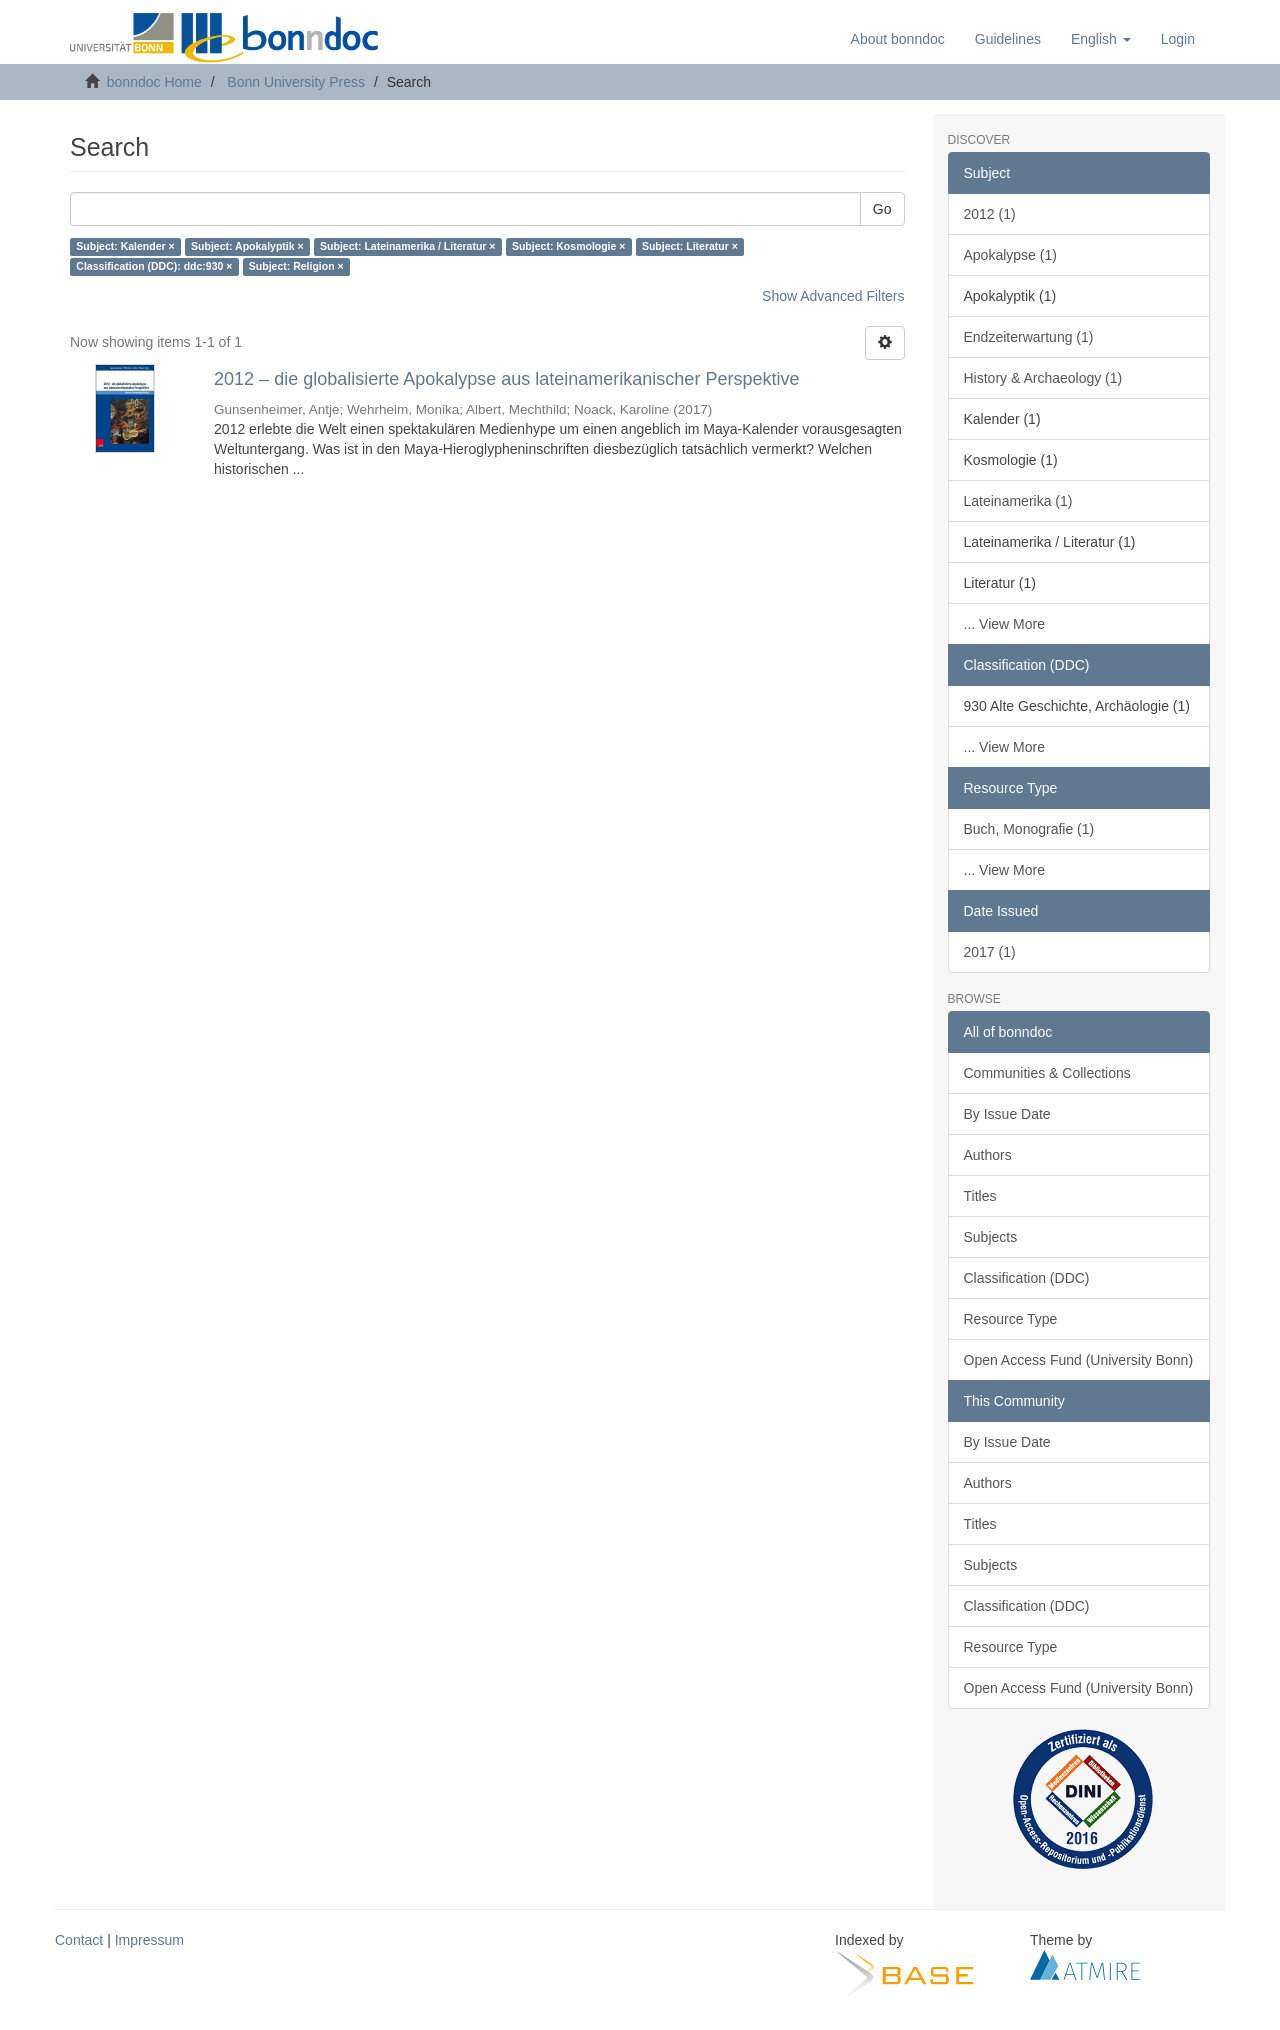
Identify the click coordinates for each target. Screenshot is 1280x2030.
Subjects (991, 1237)
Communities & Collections (1047, 1073)
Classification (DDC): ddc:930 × (154, 267)
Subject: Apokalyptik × (247, 247)
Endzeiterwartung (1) (1029, 337)
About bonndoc (898, 39)
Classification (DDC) (1027, 1278)
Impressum (149, 1940)
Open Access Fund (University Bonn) (1079, 1360)
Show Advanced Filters (833, 296)
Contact (79, 1940)
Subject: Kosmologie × (568, 247)
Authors (988, 1155)
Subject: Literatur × (690, 247)
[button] (1101, 39)
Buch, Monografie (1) (1029, 829)
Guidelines (1008, 39)
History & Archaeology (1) (1043, 378)
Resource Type (1011, 1319)
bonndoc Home (154, 82)
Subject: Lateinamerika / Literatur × (407, 247)
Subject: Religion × (296, 267)
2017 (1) (990, 952)
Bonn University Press (296, 82)
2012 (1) (990, 214)
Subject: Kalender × (125, 247)
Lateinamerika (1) (1018, 501)
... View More (1004, 624)
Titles (980, 1196)
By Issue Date (1007, 1114)
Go (882, 209)
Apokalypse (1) (1010, 255)
